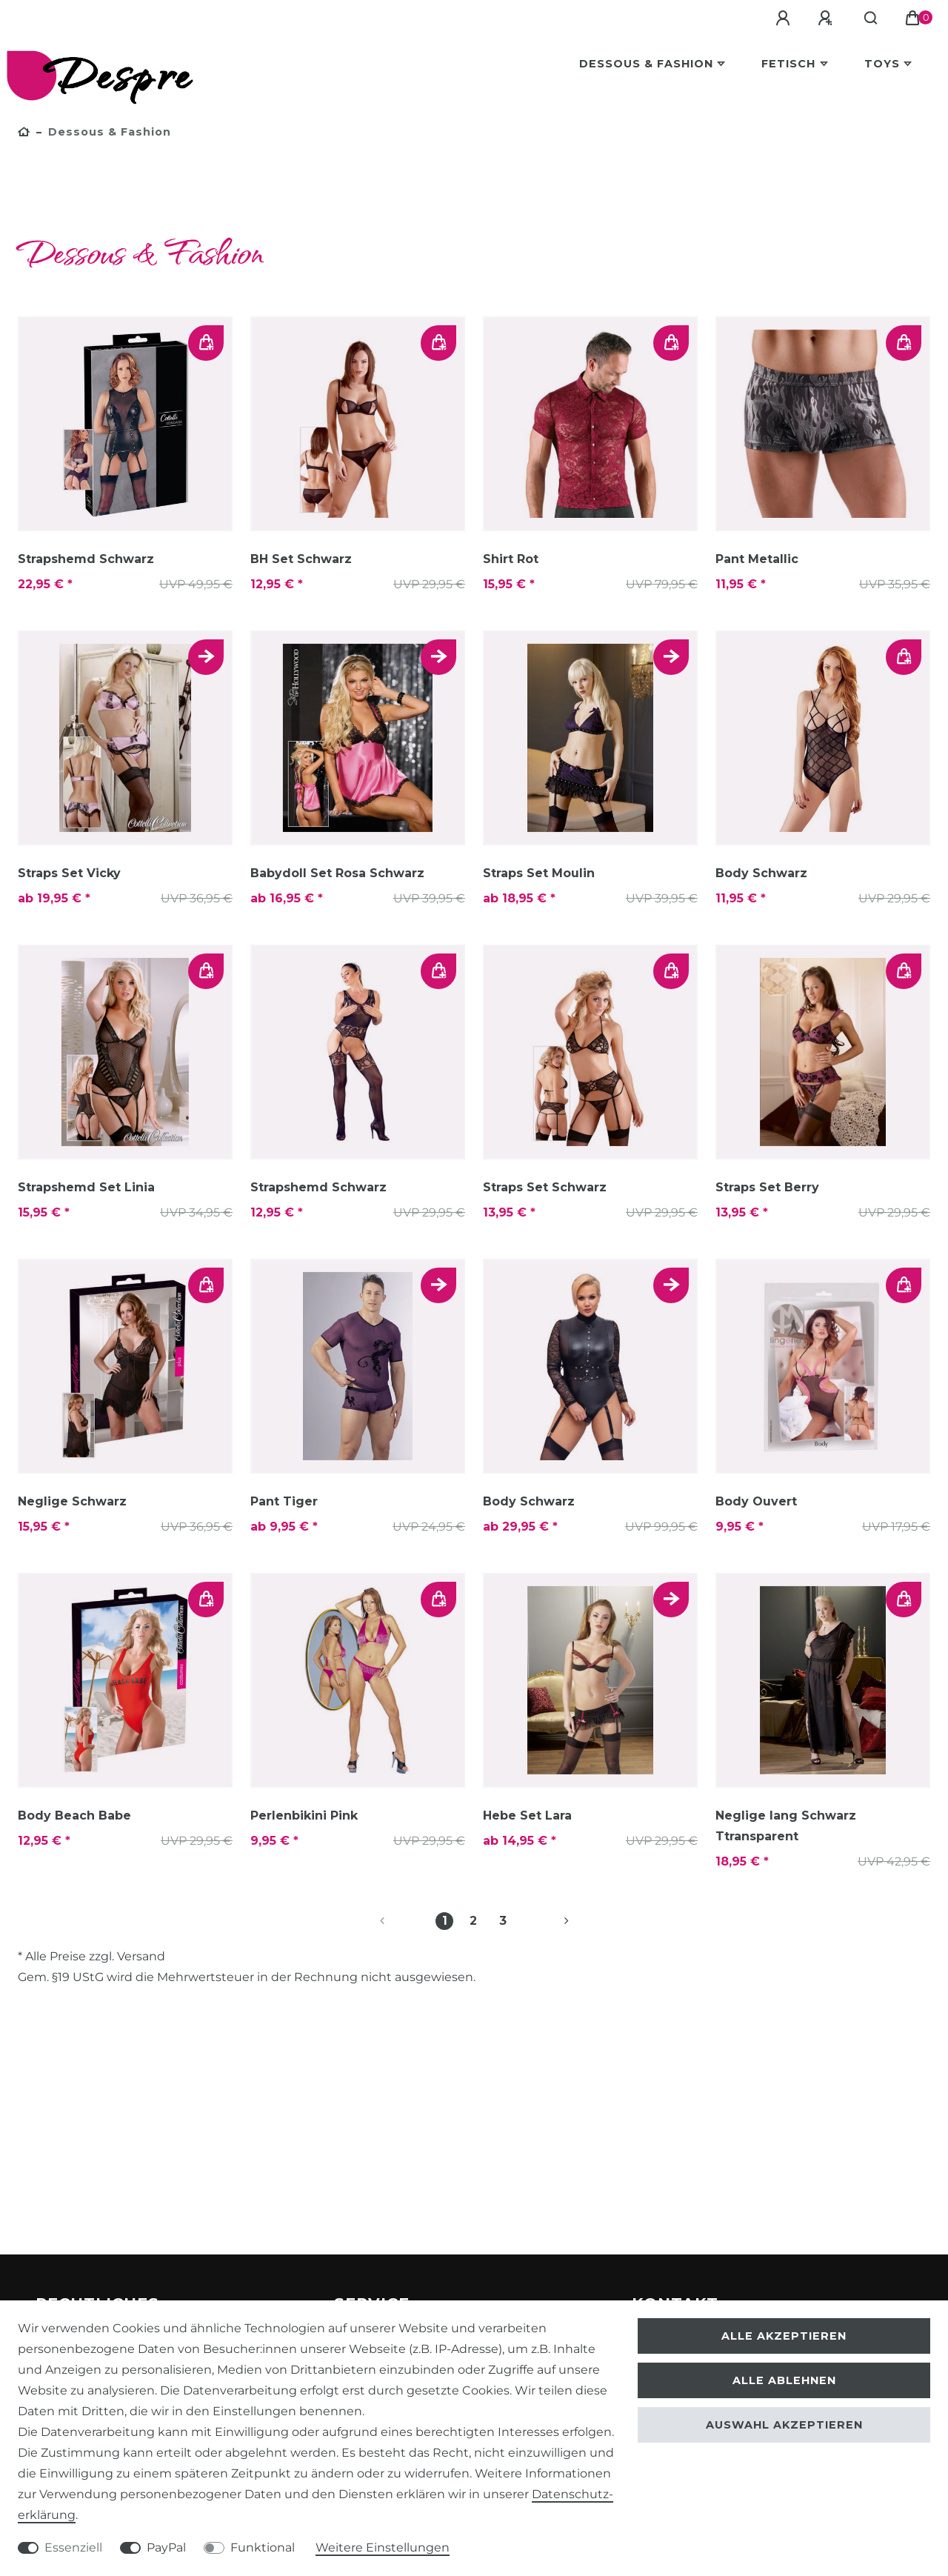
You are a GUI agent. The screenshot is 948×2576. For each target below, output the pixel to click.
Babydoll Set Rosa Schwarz (337, 873)
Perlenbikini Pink (304, 1815)
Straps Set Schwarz (545, 1187)
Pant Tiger (284, 1501)
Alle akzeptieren (784, 2336)
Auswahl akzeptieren (784, 2425)
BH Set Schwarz (301, 559)
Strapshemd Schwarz (86, 559)
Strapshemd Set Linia (86, 1187)
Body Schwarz (761, 873)
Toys (882, 63)
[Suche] (876, 18)
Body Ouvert (756, 1501)
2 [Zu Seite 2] (473, 1921)
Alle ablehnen (784, 2380)
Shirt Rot (510, 559)
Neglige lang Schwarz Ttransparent (785, 1825)
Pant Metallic (756, 559)
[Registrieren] (838, 18)
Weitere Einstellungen (383, 2547)
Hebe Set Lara (527, 1815)
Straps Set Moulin (539, 873)
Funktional (262, 2547)
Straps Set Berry (767, 1187)
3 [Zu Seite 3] (503, 1921)
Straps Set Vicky (69, 873)
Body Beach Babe (74, 1815)
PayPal (166, 2547)
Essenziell (73, 2547)
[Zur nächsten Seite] (549, 1921)
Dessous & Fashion (646, 63)
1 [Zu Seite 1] (444, 1921)
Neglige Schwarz (72, 1501)
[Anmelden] (796, 18)
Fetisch (788, 63)
